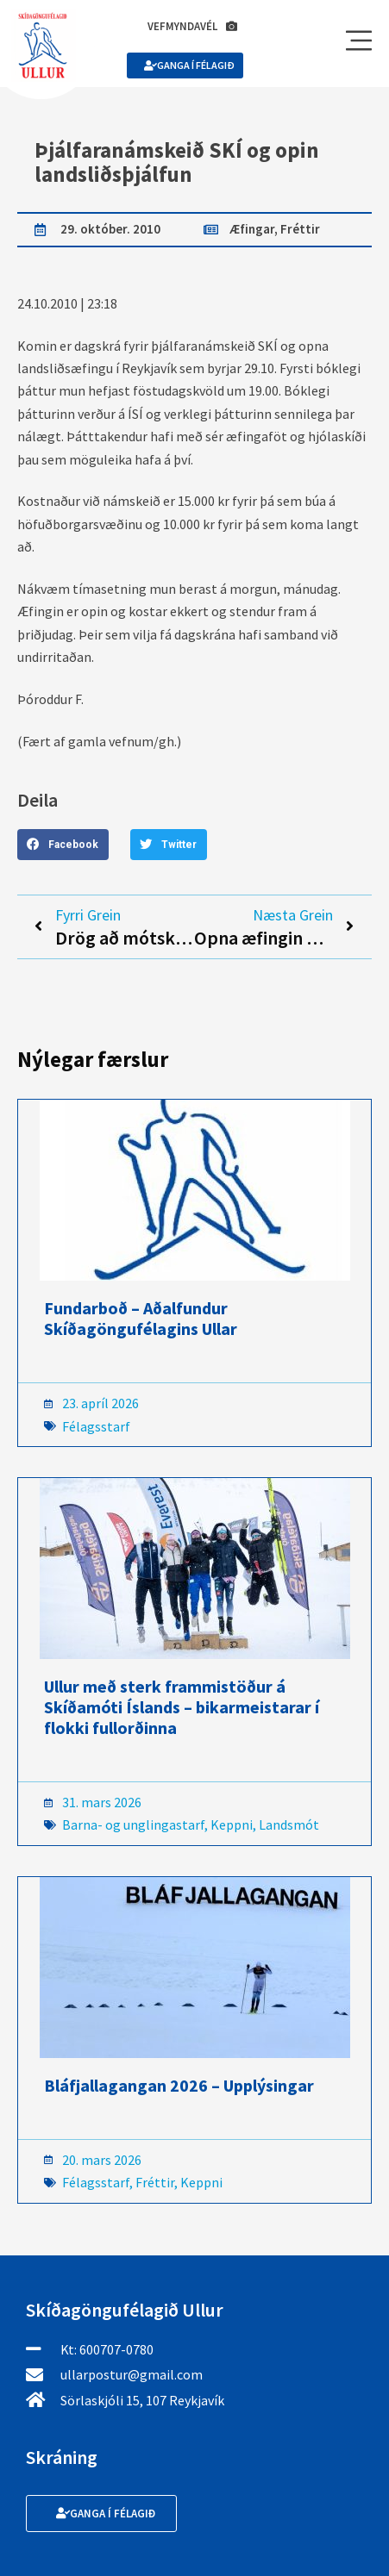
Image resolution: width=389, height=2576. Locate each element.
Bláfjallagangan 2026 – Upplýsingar (179, 2085)
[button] (63, 844)
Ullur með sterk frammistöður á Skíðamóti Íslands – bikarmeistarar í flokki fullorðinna (181, 1706)
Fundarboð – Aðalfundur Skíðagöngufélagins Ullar (140, 1318)
